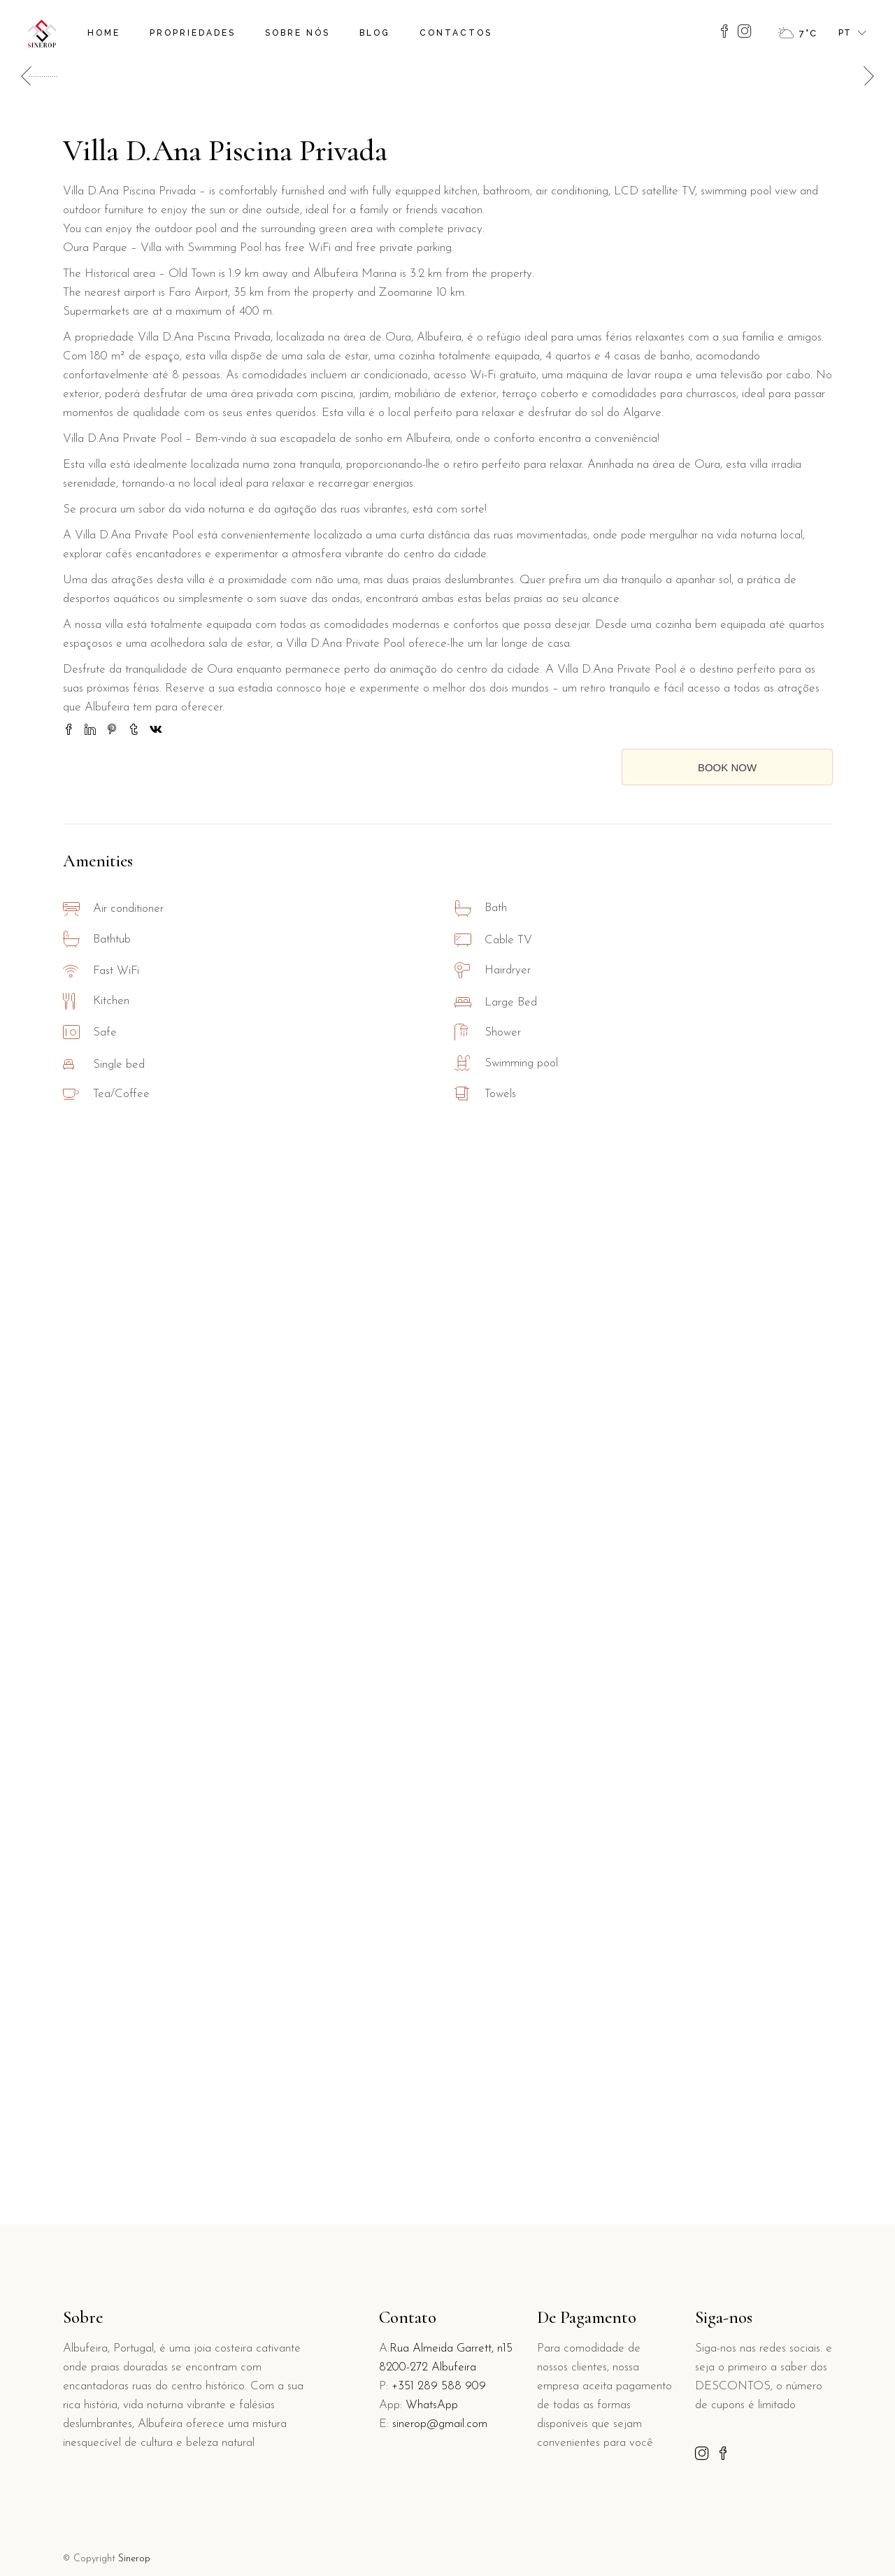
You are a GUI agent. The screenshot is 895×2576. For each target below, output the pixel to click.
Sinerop (134, 2559)
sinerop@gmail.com (439, 2424)
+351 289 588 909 (439, 2386)
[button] (865, 591)
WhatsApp (432, 2405)
